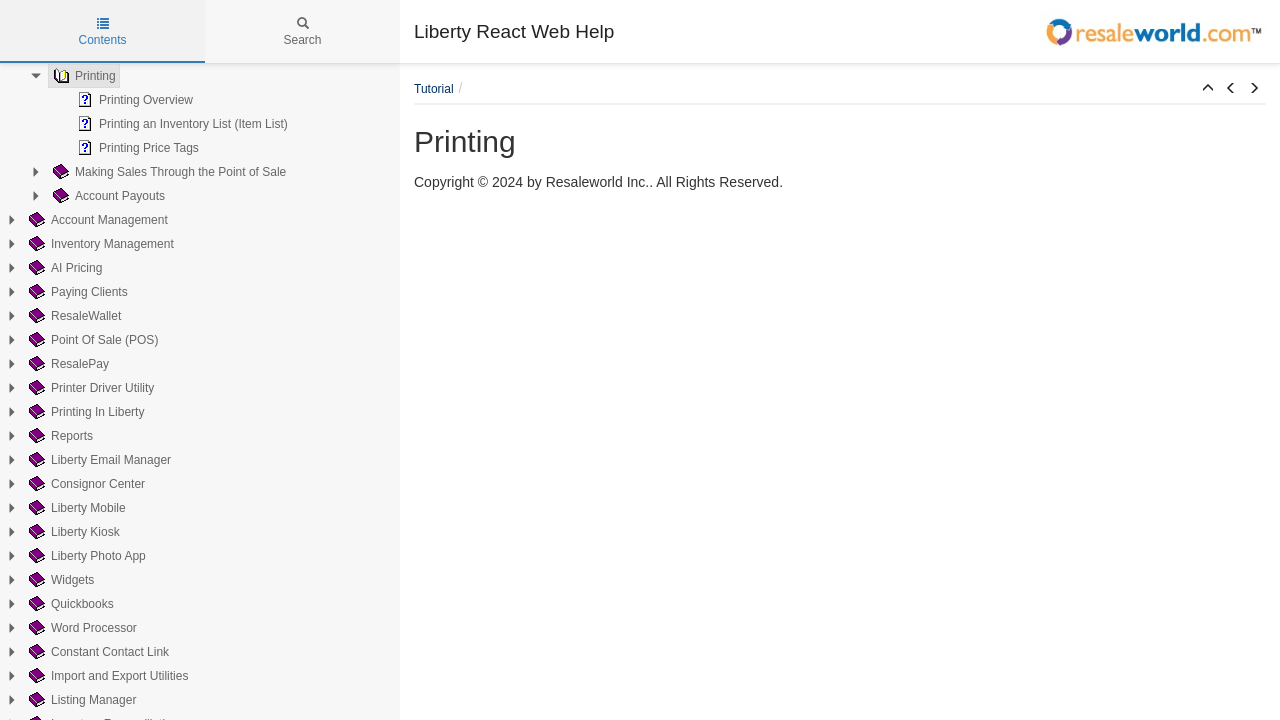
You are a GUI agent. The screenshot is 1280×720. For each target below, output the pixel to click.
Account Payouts (107, 196)
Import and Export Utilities (106, 676)
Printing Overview (133, 100)
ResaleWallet (73, 316)
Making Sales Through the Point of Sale (167, 172)
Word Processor (81, 628)
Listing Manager (80, 700)
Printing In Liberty (84, 412)
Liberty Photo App (85, 556)
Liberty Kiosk (72, 532)
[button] (1208, 89)
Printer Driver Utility (89, 388)
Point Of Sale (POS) (91, 340)
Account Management (96, 220)
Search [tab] (302, 32)
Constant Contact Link (97, 652)
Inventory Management (99, 244)
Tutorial (434, 89)
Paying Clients (76, 292)
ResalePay (67, 364)
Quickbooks (69, 604)
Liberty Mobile (75, 508)
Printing (82, 76)
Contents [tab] (102, 32)
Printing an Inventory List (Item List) (180, 124)
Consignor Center (85, 484)
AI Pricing (63, 268)
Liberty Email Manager (98, 460)
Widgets (59, 580)
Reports (59, 436)
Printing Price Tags (136, 148)
